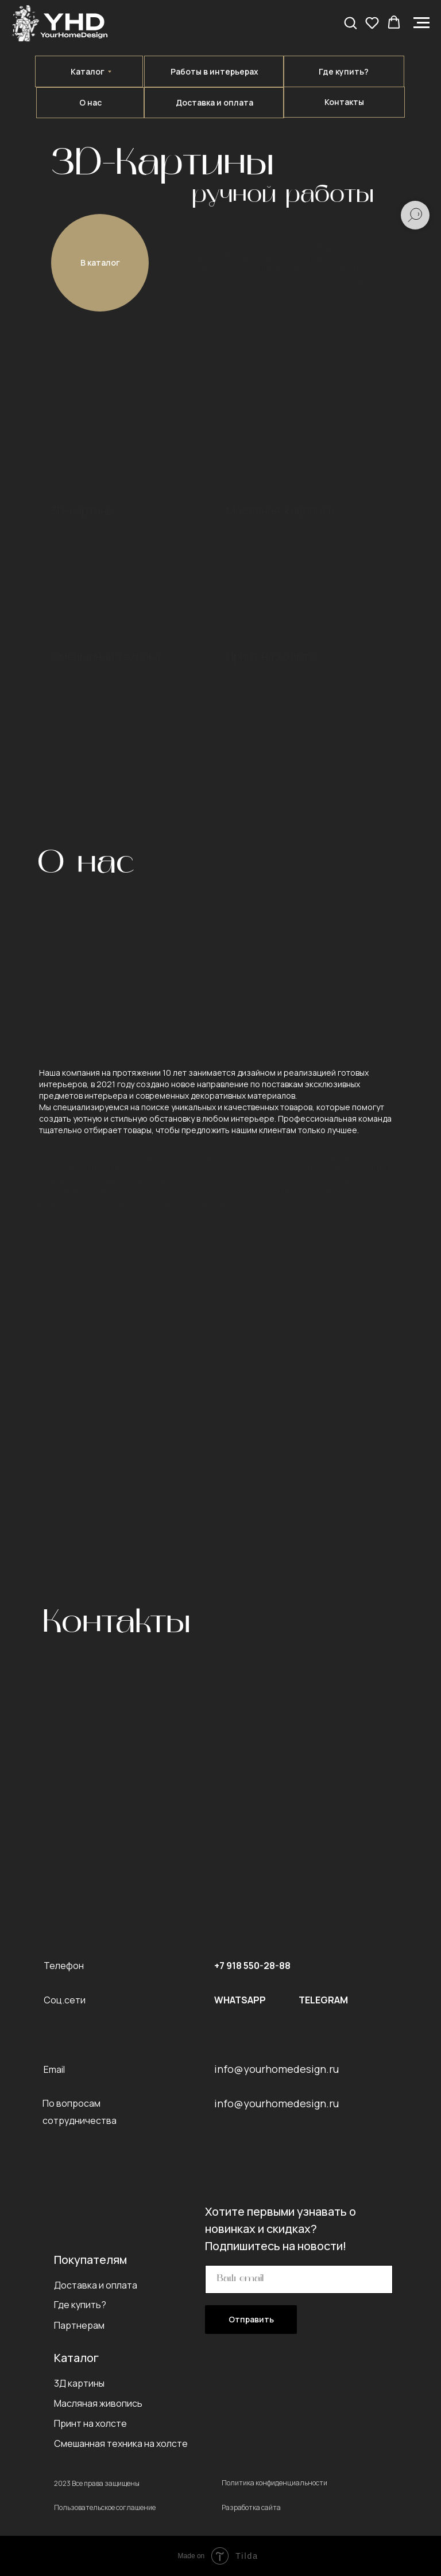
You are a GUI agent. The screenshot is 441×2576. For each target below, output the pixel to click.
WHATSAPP (240, 2000)
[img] (290, 571)
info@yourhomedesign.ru (276, 2069)
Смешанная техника (106, 656)
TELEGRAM (323, 2000)
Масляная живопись (280, 510)
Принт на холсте (271, 656)
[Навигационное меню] (421, 23)
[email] (299, 2279)
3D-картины (82, 510)
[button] (350, 22)
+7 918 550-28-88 (252, 1965)
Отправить (251, 2319)
